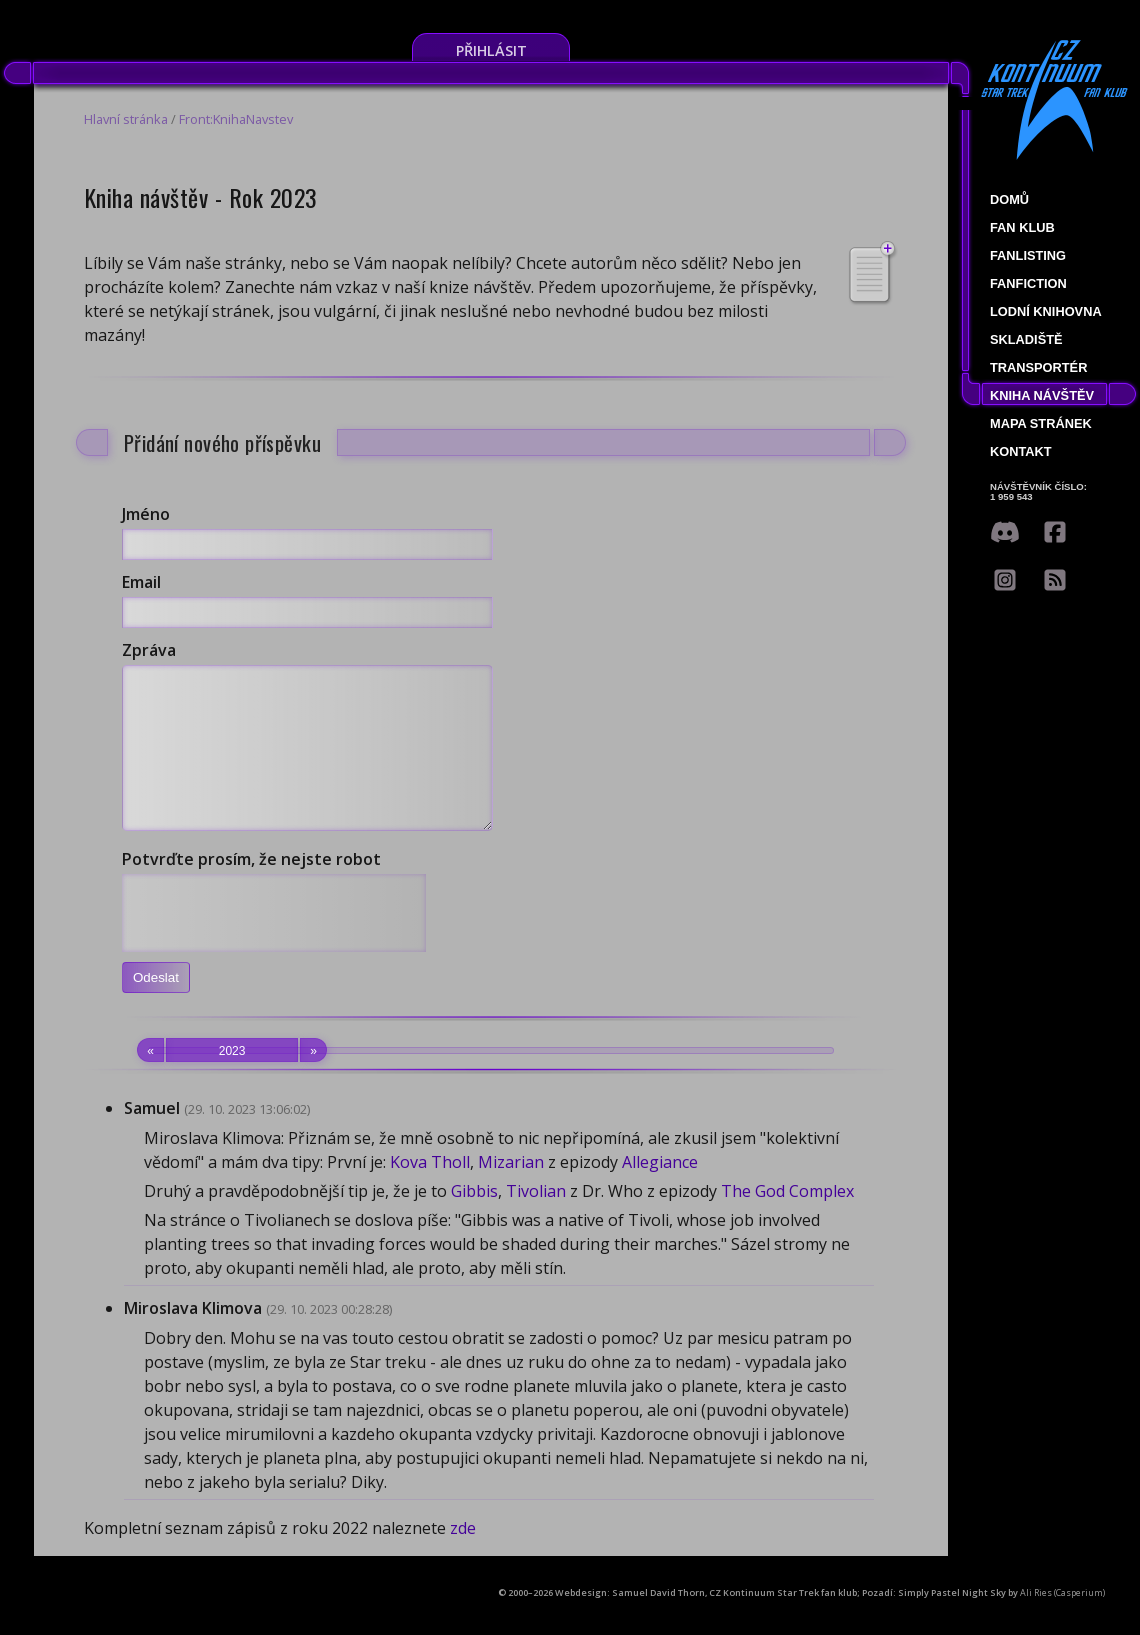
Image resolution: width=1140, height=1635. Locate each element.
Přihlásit (491, 50)
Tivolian (536, 1221)
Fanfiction (1028, 283)
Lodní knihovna (1046, 311)
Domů (1009, 199)
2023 (232, 1080)
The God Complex (787, 1221)
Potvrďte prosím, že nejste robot (251, 889)
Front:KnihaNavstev (236, 119)
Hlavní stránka (126, 119)
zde (463, 1558)
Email (141, 582)
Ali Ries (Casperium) (1062, 1622)
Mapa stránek (1041, 423)
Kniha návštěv (1042, 395)
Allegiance (660, 1192)
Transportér (1038, 367)
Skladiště (1026, 339)
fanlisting (1028, 255)
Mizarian (511, 1192)
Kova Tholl (430, 1192)
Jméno (146, 514)
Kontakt (1021, 451)
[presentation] (274, 943)
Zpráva (149, 650)
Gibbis (474, 1221)
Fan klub (1022, 227)
